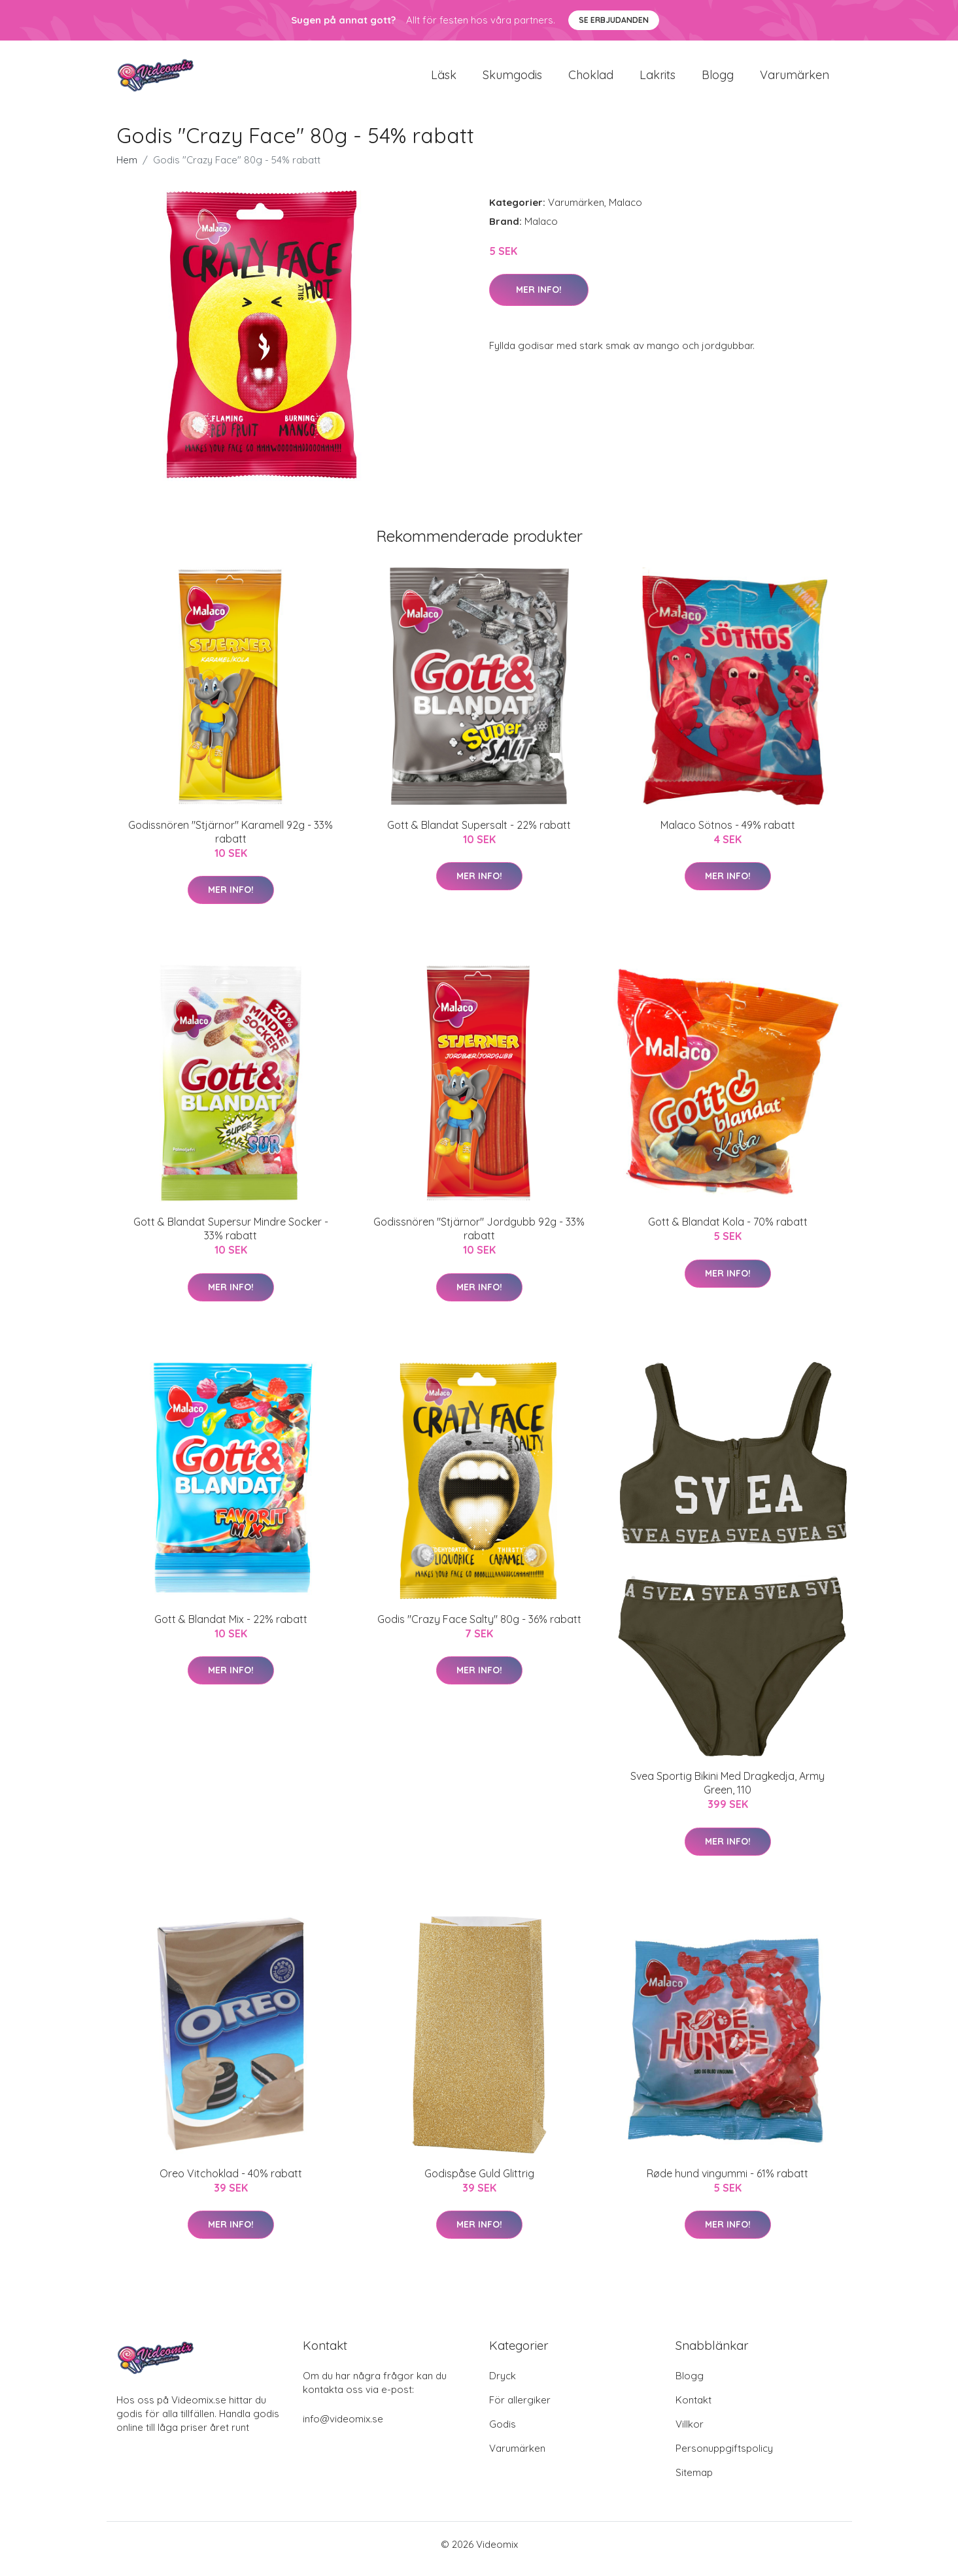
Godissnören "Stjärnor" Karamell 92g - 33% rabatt (230, 841)
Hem (126, 169)
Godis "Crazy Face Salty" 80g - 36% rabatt (479, 1628)
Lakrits (658, 79)
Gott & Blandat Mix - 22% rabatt (230, 1628)
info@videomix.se (343, 2428)
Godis (502, 2433)
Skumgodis (512, 79)
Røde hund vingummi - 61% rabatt (727, 2182)
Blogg (718, 79)
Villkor (690, 2433)
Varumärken (794, 79)
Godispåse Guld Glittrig (479, 2182)
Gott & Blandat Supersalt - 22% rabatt (479, 834)
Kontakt (693, 2409)
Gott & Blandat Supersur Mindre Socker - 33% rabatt (230, 1237)
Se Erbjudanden (614, 20)
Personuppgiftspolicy (724, 2457)
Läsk (443, 79)
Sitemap (694, 2481)
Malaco (625, 211)
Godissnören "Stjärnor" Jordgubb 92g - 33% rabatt (479, 1237)
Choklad (590, 79)
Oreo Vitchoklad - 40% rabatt (231, 2182)
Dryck (502, 2385)
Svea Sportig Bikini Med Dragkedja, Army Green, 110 (727, 1792)
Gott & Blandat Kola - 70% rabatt (728, 1230)
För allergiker (520, 2409)
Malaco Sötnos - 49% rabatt (727, 834)
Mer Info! (539, 299)
